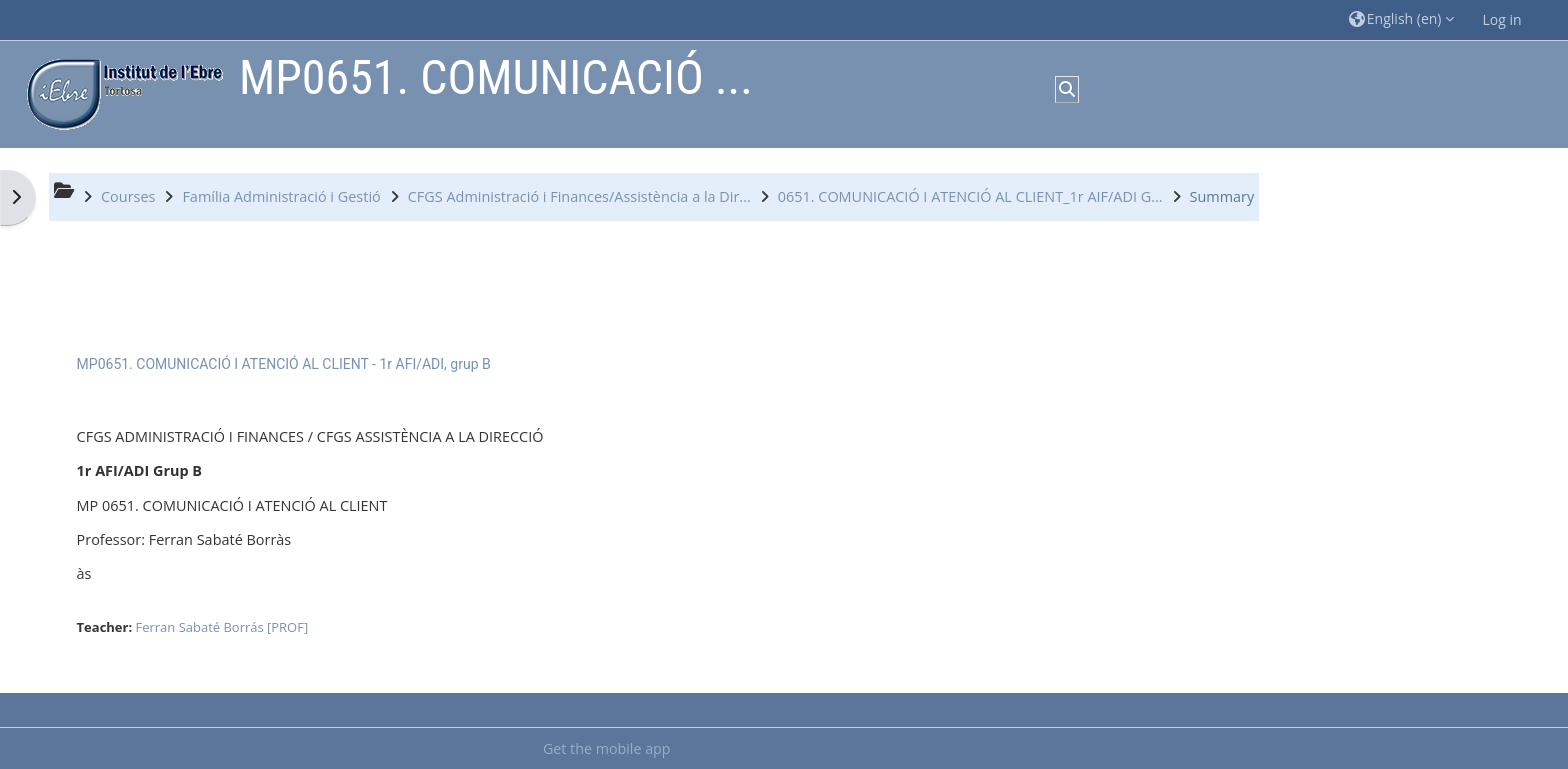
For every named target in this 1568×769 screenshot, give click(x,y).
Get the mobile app (607, 748)
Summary (1222, 196)
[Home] (120, 92)
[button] (1402, 19)
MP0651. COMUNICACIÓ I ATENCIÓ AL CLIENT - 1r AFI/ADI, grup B (284, 364)
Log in (1501, 19)
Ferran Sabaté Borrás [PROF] (222, 627)
